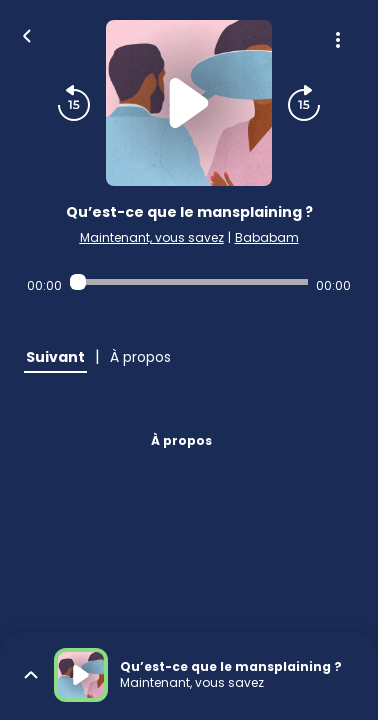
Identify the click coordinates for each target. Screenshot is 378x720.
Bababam (267, 237)
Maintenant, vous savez (152, 237)
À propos (181, 440)
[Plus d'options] (338, 40)
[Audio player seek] (189, 282)
